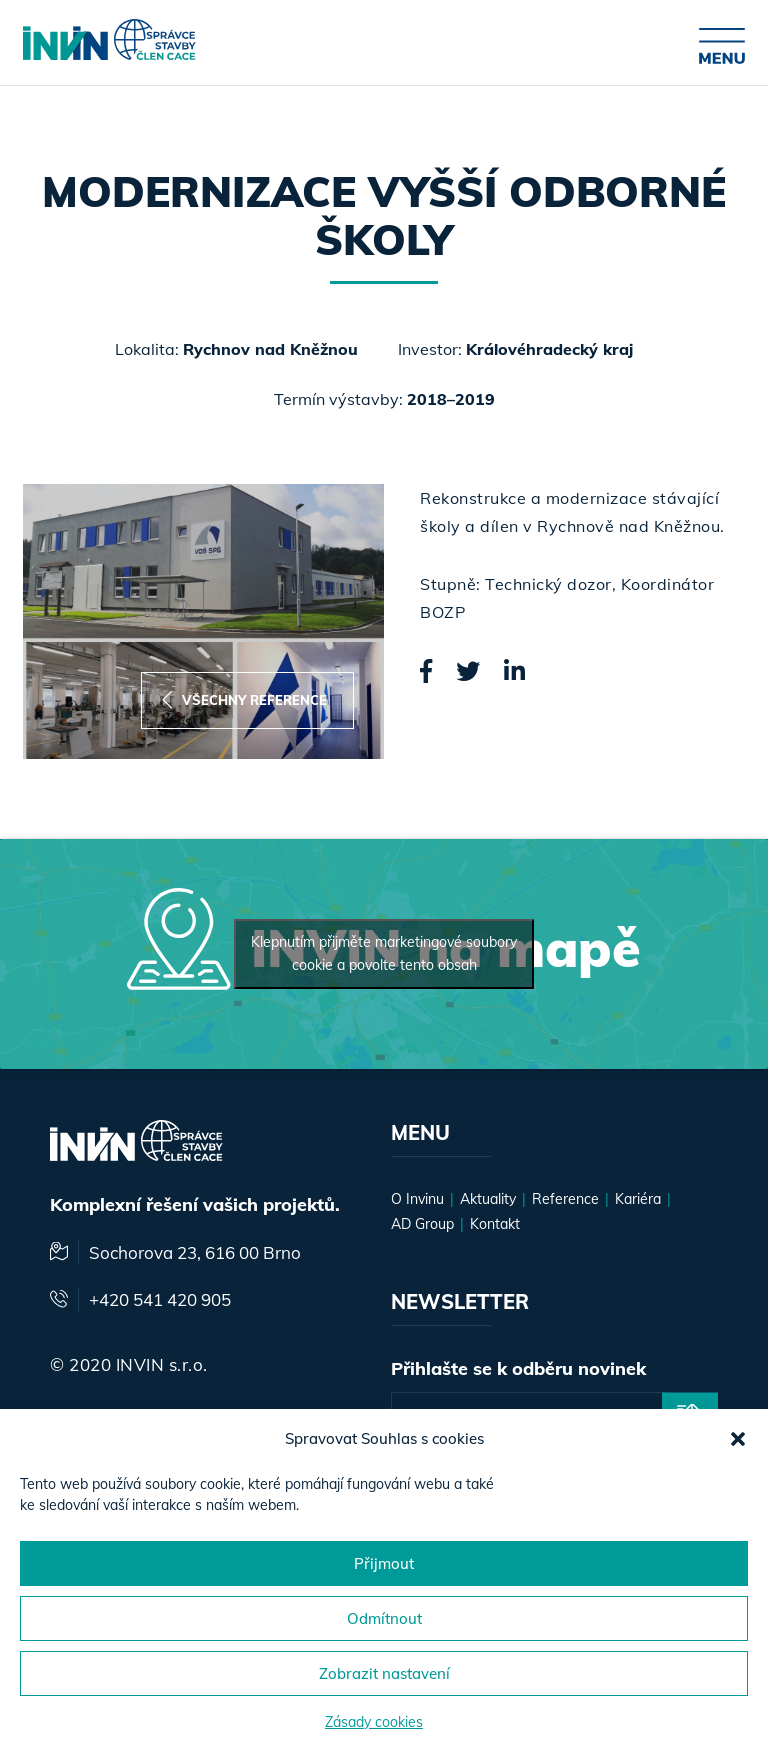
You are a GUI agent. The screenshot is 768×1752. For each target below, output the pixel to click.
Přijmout (384, 1563)
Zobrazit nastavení (384, 1673)
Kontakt (495, 1224)
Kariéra (638, 1199)
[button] (738, 1439)
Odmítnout (384, 1618)
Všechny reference (244, 700)
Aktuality (488, 1199)
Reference (565, 1199)
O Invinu (417, 1199)
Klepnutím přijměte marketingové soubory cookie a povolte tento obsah (384, 953)
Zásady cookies (374, 1722)
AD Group (422, 1224)
